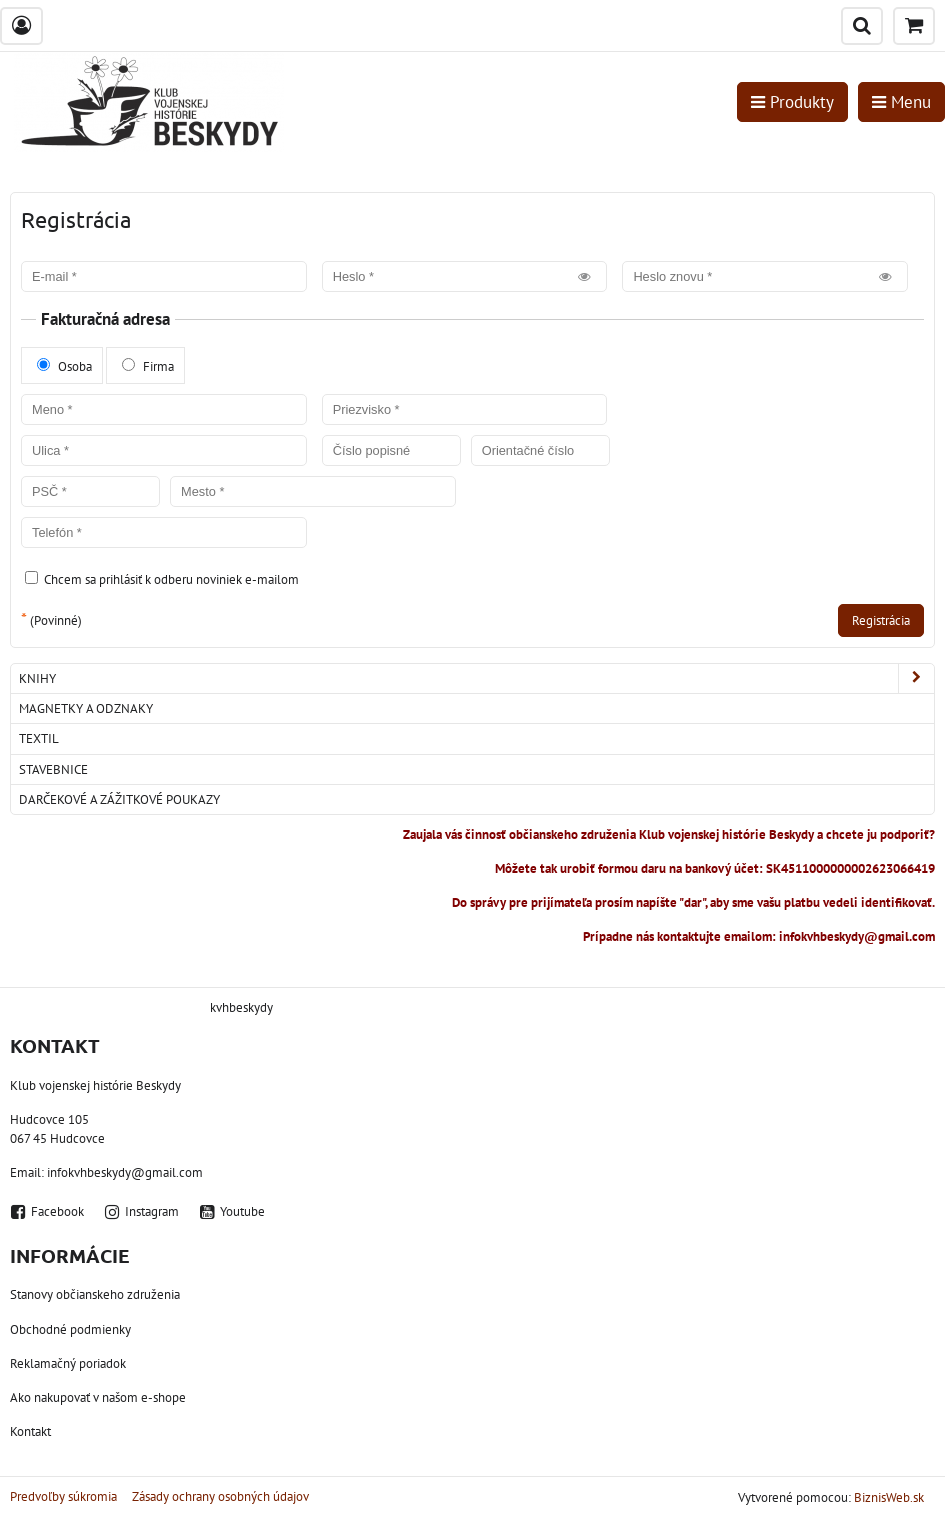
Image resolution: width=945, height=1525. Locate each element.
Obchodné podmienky (70, 1329)
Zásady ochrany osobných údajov (220, 1496)
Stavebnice (53, 769)
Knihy (476, 678)
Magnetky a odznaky (86, 708)
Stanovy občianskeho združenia (95, 1294)
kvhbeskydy (241, 1007)
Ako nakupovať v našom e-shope (98, 1397)
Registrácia (881, 620)
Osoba (64, 366)
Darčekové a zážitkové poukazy (119, 799)
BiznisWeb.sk (889, 1497)
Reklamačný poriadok (68, 1363)
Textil (39, 738)
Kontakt (30, 1431)
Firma (148, 366)
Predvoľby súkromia (63, 1496)
